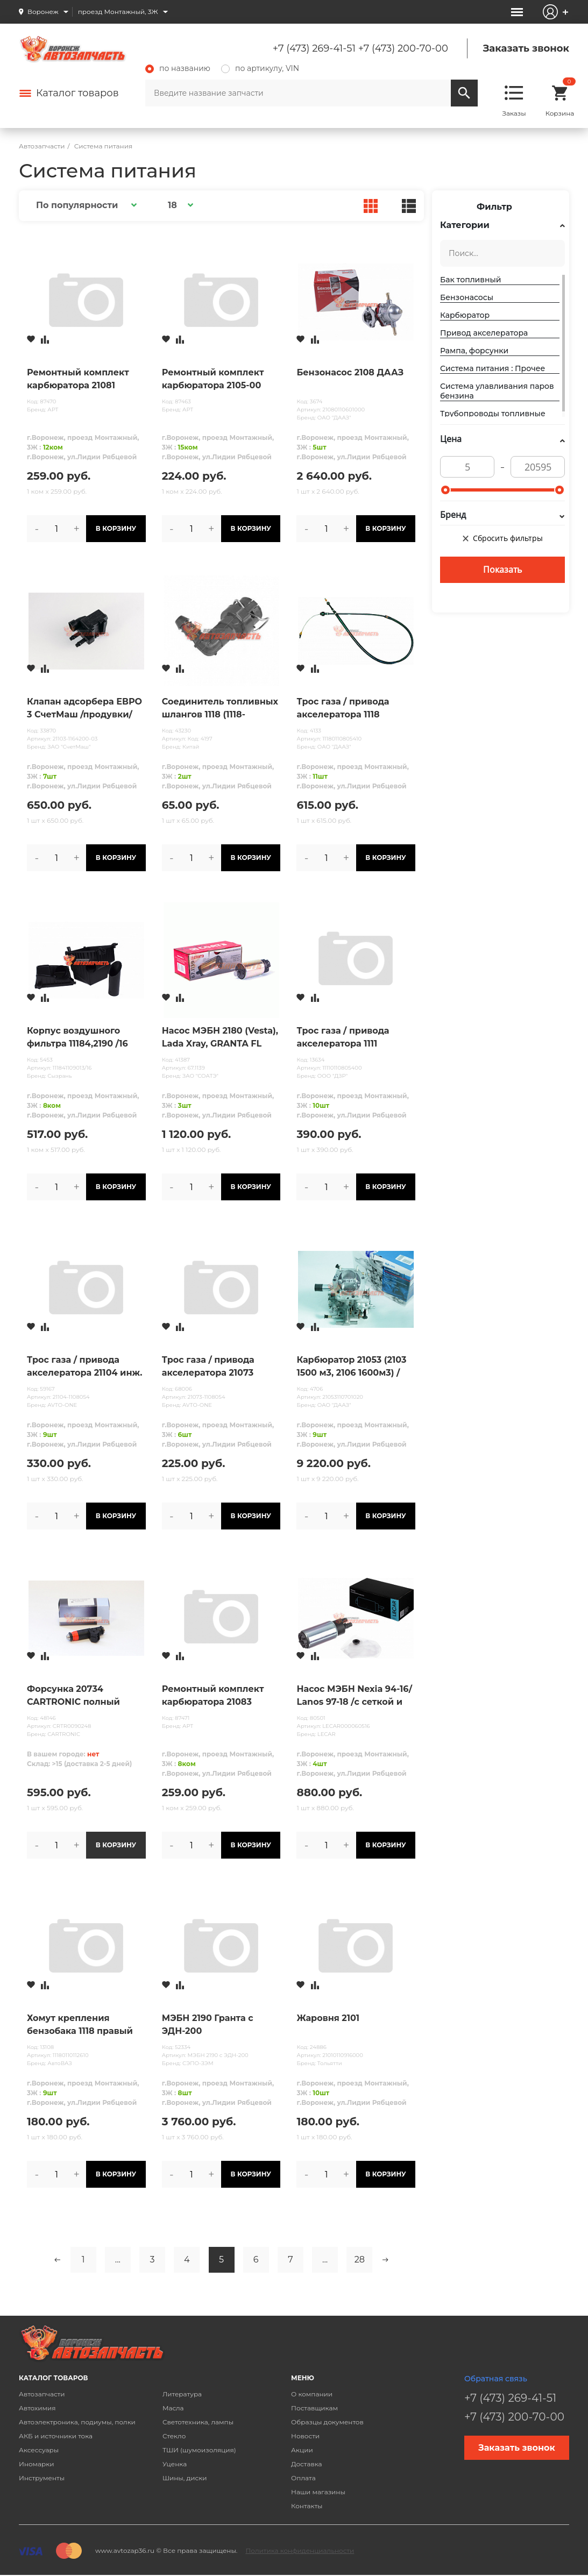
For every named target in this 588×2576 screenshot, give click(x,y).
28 (360, 2259)
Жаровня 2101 (327, 2018)
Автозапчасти (42, 2394)
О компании (311, 2394)
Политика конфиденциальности (299, 2550)
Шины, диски (184, 2478)
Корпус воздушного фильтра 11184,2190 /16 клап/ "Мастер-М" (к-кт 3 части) (83, 1038)
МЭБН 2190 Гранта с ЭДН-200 (207, 2024)
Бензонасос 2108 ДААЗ (349, 372)
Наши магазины (318, 2492)
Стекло (174, 2436)
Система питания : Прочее (492, 368)
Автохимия (37, 2408)
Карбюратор (465, 315)
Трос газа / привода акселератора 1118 (342, 708)
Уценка (174, 2464)
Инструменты (42, 2478)
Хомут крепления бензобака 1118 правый (80, 2024)
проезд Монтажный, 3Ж (118, 12)
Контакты (306, 2506)
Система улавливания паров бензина (497, 391)
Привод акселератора (484, 333)
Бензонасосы (466, 297)
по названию (177, 68)
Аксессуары (39, 2450)
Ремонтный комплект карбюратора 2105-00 (213, 378)
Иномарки (36, 2464)
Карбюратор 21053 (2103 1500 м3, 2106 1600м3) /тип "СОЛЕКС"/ (351, 1367)
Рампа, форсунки (474, 350)
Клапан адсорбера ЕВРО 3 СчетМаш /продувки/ (84, 708)
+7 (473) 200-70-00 (403, 48)
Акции (302, 2450)
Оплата (303, 2478)
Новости (305, 2436)
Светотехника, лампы (197, 2422)
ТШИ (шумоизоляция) (199, 2450)
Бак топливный (470, 279)
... (118, 2259)
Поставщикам (314, 2408)
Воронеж (43, 12)
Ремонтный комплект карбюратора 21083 (213, 1695)
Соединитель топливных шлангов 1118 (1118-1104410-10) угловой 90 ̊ (220, 708)
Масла (173, 2408)
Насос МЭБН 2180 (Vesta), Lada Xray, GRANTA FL (220, 1037)
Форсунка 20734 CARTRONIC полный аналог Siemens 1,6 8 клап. (74, 1696)
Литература (182, 2394)
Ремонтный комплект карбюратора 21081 (78, 378)
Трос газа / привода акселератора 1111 (342, 1037)
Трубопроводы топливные (493, 413)
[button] (85, 205)
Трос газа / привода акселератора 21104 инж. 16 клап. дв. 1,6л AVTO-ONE (84, 1367)
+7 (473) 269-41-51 (314, 48)
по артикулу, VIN (260, 68)
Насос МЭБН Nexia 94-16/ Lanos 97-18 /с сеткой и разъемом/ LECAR (354, 1696)
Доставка (306, 2464)
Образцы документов (327, 2422)
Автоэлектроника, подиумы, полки (77, 2422)
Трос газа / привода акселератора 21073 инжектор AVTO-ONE (211, 1367)
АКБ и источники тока (56, 2436)
